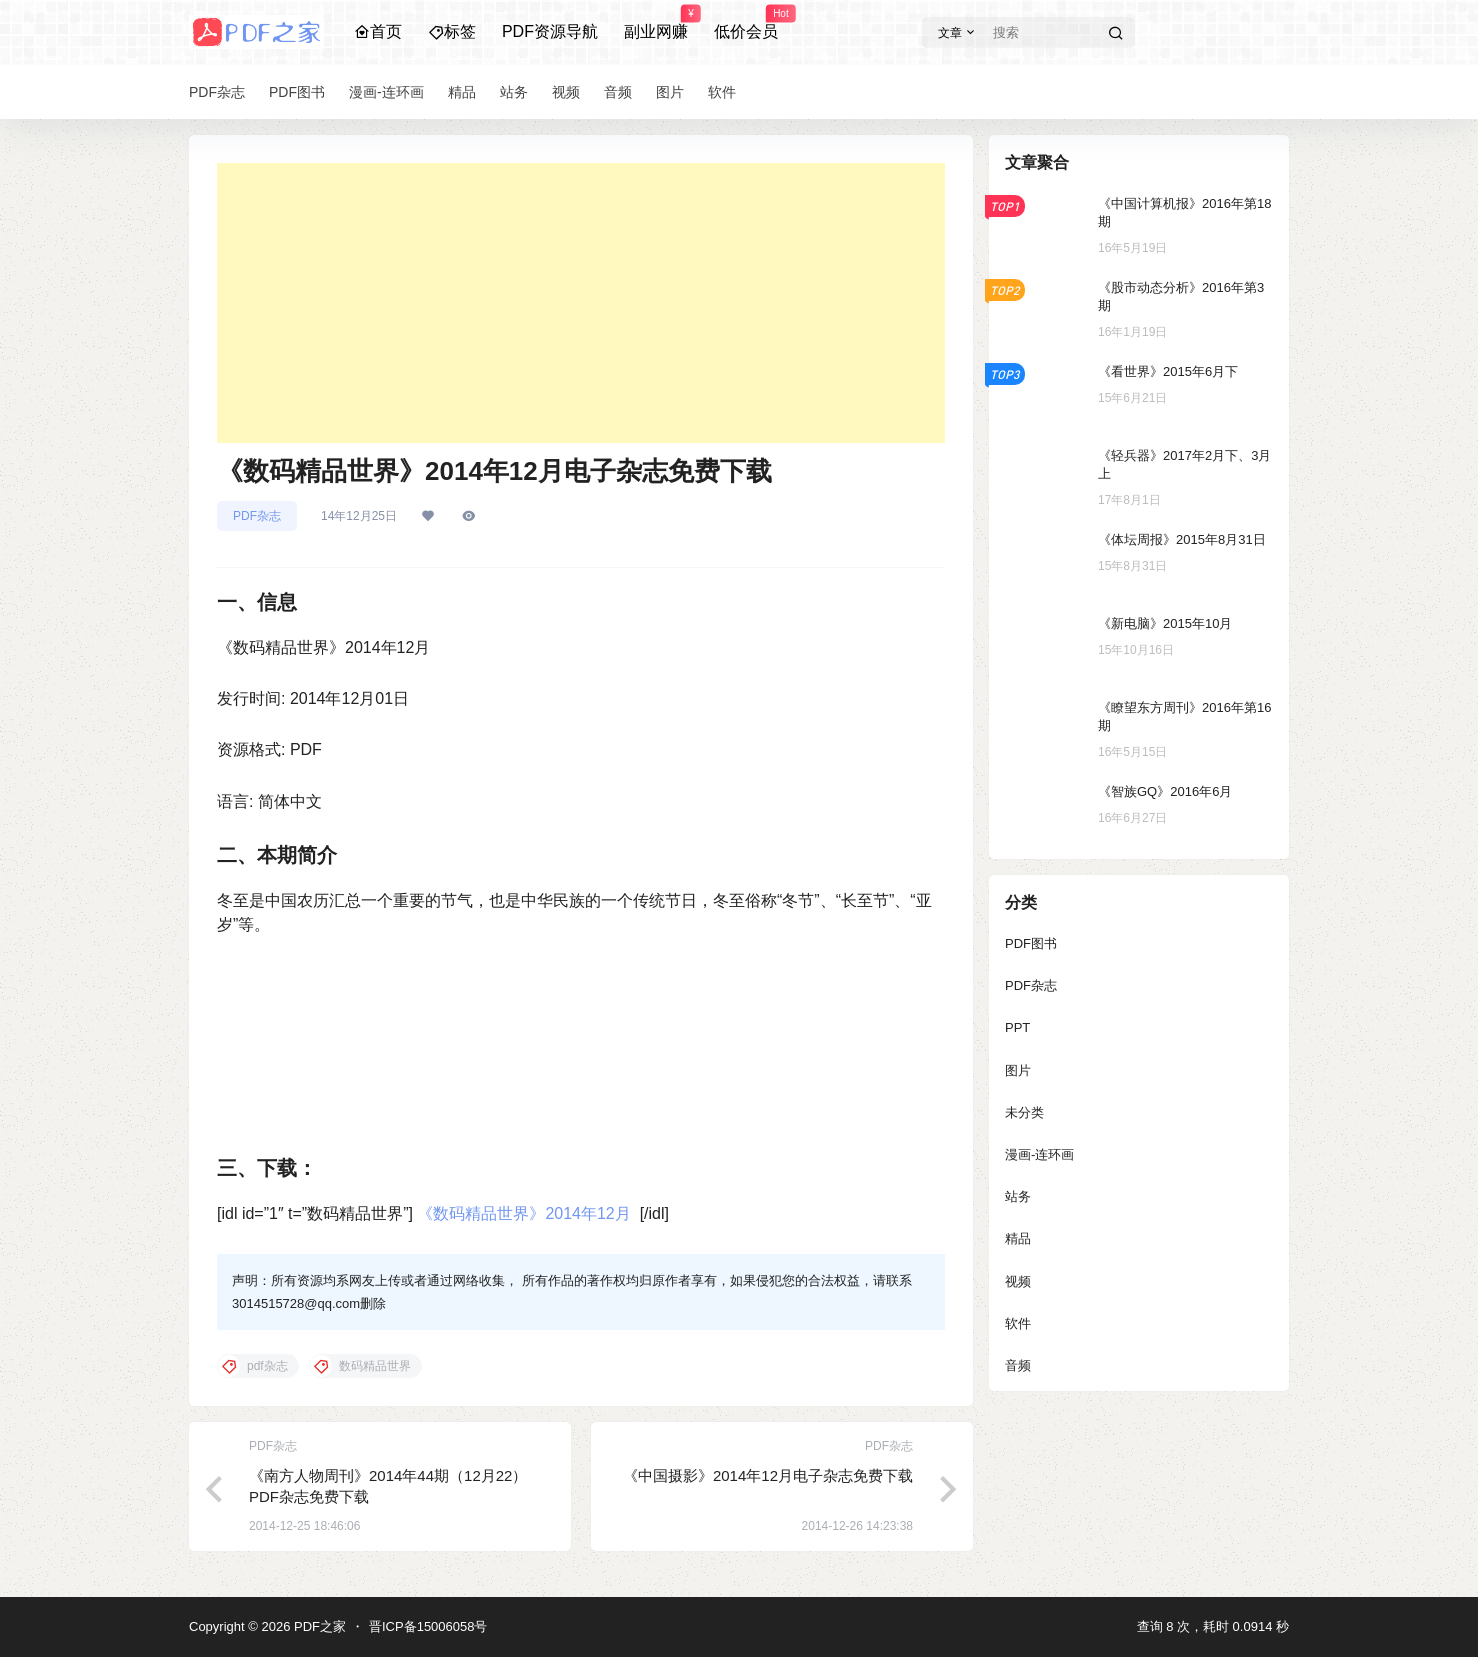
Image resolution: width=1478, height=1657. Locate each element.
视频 (1018, 1281)
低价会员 (746, 23)
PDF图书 (1031, 943)
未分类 (1024, 1112)
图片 (1018, 1070)
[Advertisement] (581, 303)
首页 (378, 31)
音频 (1018, 1365)
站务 (1018, 1196)
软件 (1018, 1323)
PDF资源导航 (550, 31)
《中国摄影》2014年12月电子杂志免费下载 (768, 1475)
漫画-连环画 (1039, 1154)
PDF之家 (318, 1626)
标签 (452, 31)
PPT (1017, 1027)
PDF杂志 (257, 516)
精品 (1018, 1238)
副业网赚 (656, 23)
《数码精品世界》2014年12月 (523, 1213)
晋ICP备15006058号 (428, 1626)
